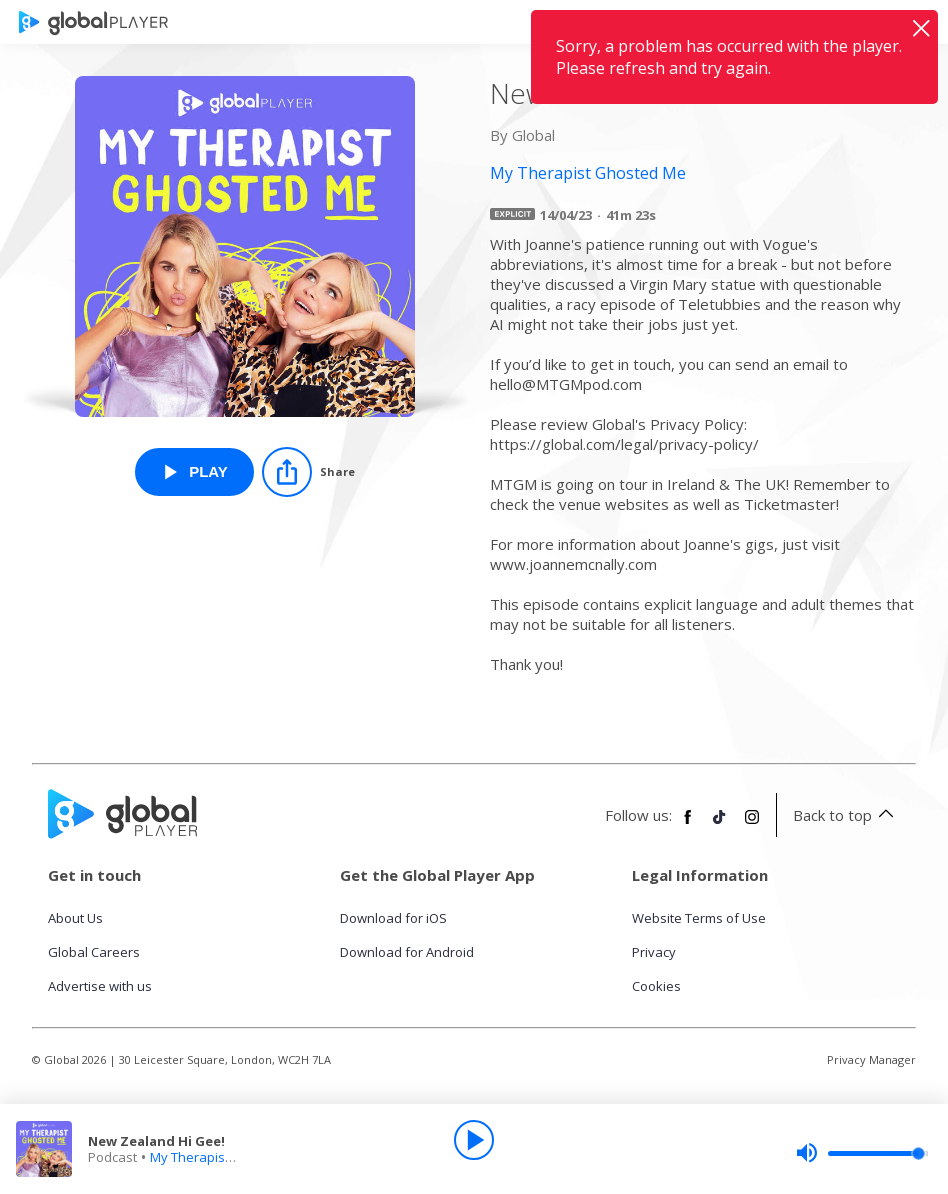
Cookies (656, 986)
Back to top (846, 815)
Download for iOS (393, 918)
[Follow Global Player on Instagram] (752, 825)
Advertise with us (100, 986)
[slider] (862, 1153)
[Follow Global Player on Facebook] (688, 825)
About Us (75, 918)
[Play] (474, 1140)
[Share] (308, 472)
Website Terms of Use (699, 918)
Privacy (654, 952)
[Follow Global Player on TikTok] (720, 825)
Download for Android (407, 952)
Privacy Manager (871, 1059)
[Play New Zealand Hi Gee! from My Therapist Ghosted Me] (194, 472)
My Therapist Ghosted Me (228, 1157)
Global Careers (94, 952)
